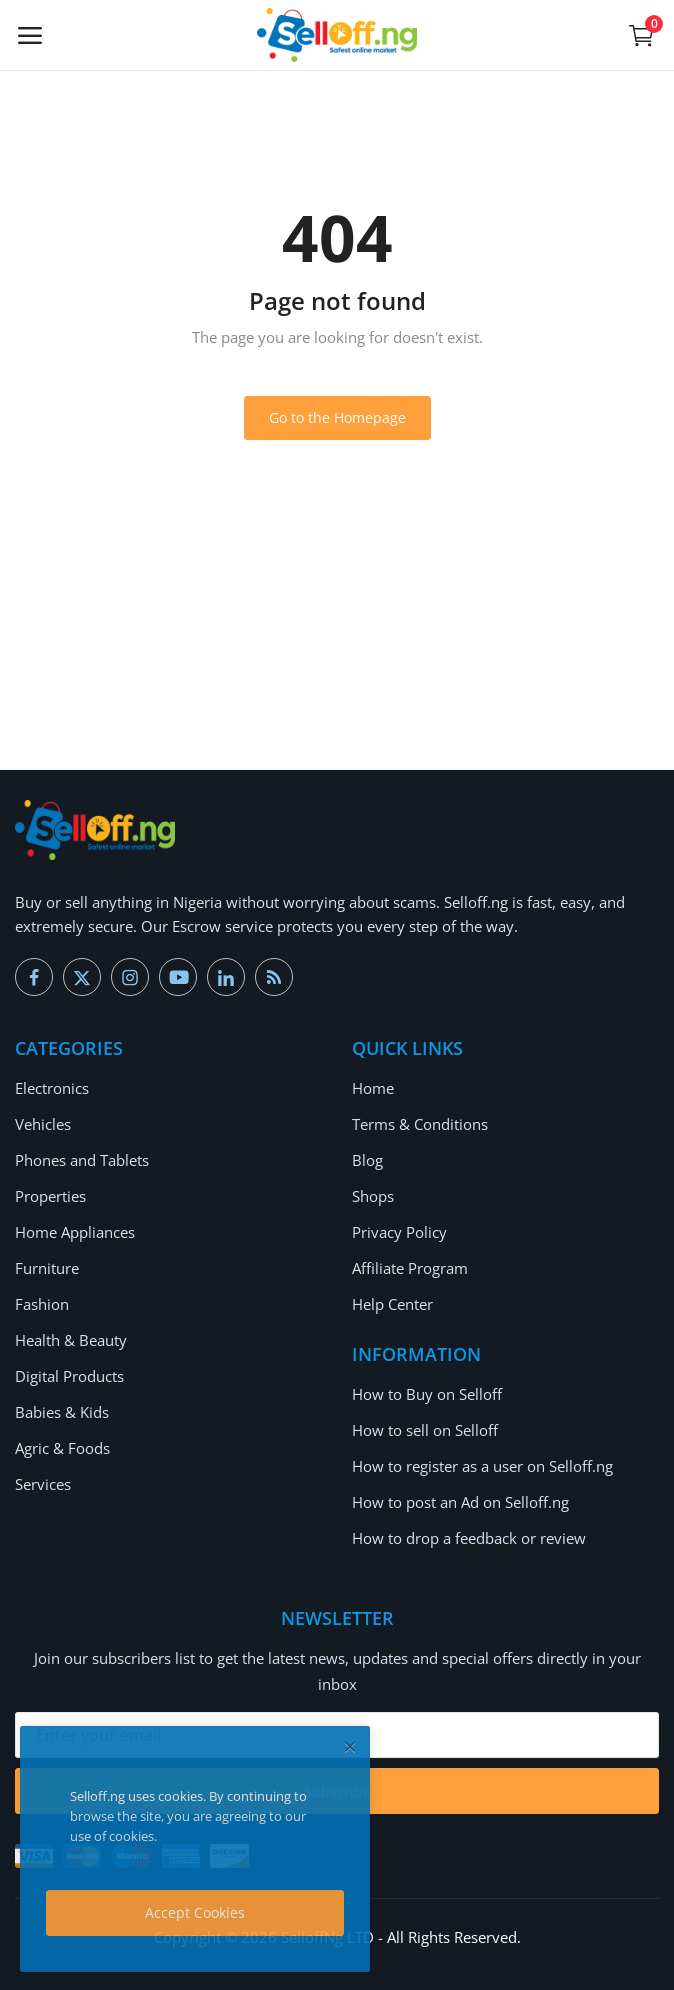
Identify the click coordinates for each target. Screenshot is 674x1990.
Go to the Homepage (337, 417)
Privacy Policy (399, 1232)
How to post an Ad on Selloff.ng (460, 1502)
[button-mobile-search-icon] (596, 35)
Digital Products (69, 1376)
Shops (373, 1196)
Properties (50, 1196)
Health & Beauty (71, 1340)
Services (43, 1484)
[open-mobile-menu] (30, 35)
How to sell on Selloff (425, 1430)
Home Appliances (75, 1232)
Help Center (392, 1304)
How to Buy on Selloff (427, 1394)
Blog (367, 1160)
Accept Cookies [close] (195, 1912)
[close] (350, 1746)
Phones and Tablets (82, 1160)
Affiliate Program (410, 1268)
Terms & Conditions (420, 1124)
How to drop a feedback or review (469, 1538)
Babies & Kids (62, 1412)
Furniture (47, 1268)
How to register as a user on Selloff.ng (482, 1466)
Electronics (52, 1088)
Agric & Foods (62, 1448)
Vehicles (43, 1124)
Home (373, 1088)
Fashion (42, 1304)
